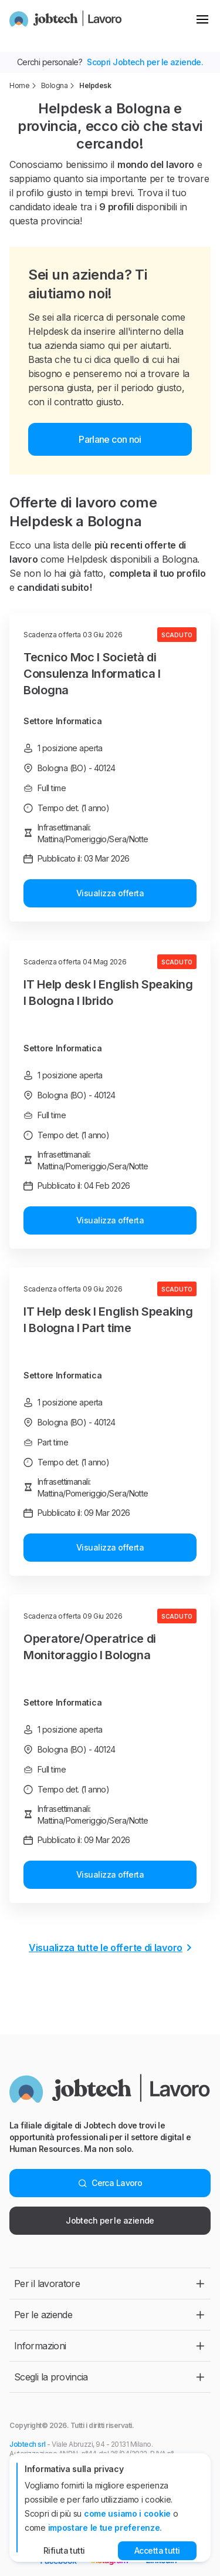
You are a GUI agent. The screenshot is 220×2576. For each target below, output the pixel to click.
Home (19, 85)
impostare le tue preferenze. (105, 2528)
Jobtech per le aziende (110, 2220)
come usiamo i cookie (127, 2513)
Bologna (54, 85)
